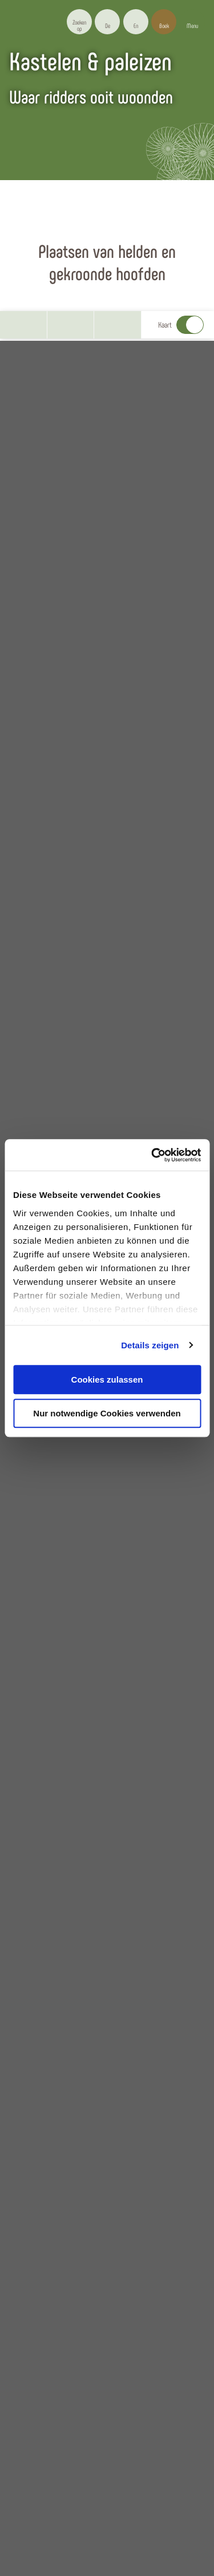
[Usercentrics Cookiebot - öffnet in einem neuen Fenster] (152, 1155)
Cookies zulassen (107, 1379)
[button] (107, 21)
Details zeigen (150, 1345)
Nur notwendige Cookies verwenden (106, 1413)
